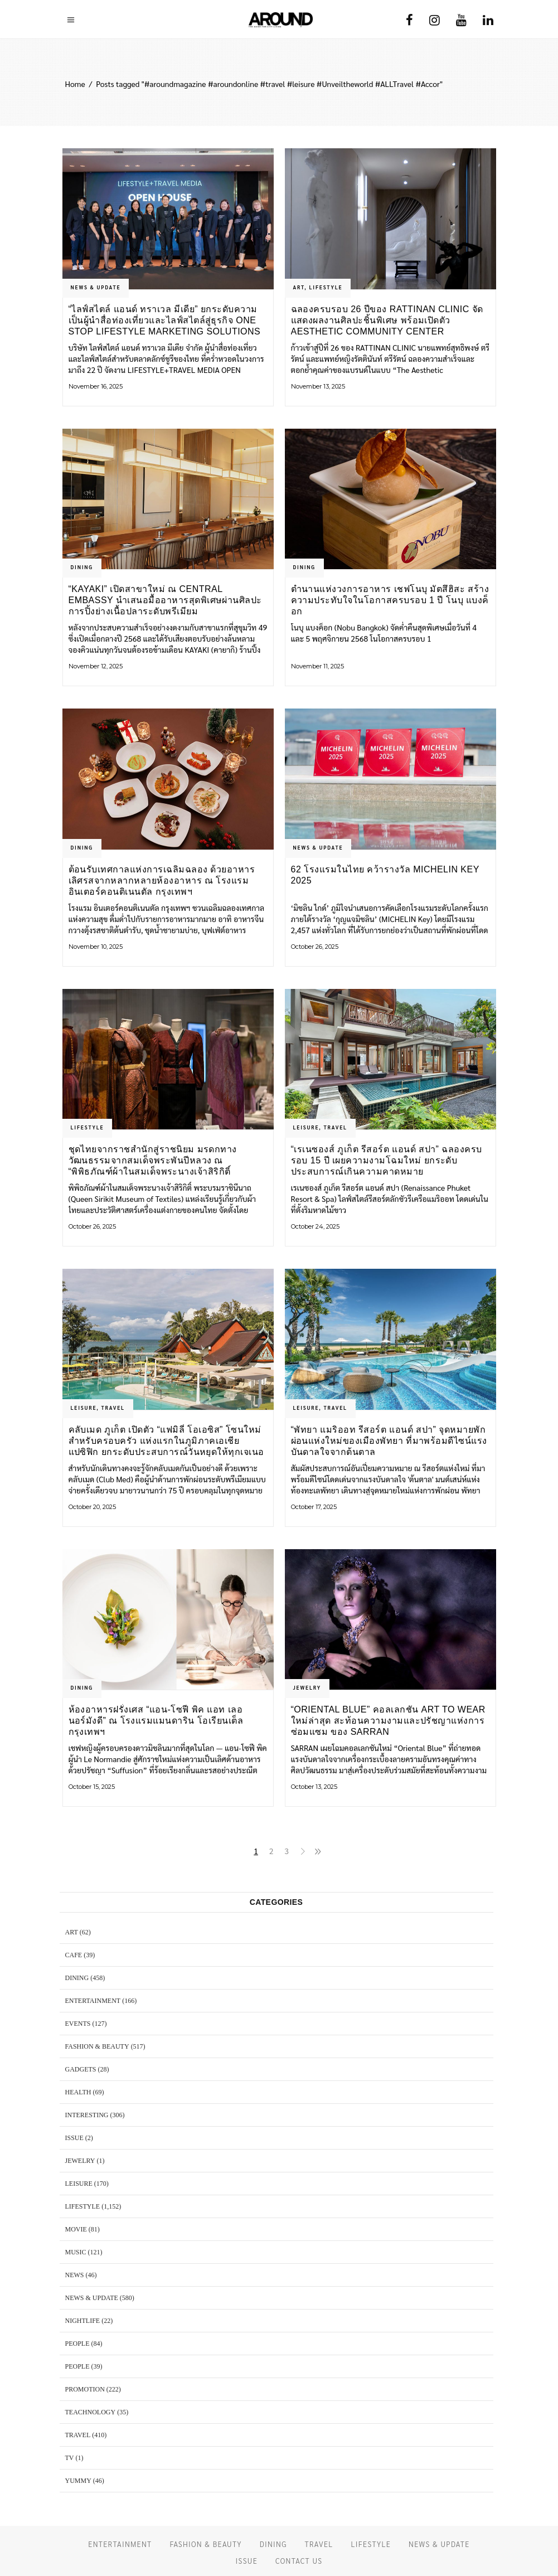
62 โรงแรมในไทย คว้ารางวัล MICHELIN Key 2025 (385, 875)
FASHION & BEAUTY (97, 2046)
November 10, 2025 (96, 946)
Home (75, 84)
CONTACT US (298, 2560)
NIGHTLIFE (82, 2321)
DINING (82, 567)
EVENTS (78, 2023)
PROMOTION (85, 2389)
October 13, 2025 (314, 1787)
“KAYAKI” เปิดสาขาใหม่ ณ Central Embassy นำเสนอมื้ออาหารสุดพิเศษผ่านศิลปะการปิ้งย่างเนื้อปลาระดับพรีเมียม (165, 600)
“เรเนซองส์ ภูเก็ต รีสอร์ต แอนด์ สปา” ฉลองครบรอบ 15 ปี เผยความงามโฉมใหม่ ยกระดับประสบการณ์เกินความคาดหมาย (386, 1160)
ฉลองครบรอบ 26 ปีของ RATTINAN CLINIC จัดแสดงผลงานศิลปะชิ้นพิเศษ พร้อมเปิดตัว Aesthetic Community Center (387, 320)
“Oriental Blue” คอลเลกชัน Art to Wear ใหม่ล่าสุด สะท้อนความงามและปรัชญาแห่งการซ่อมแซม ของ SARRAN (388, 1720)
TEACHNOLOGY (90, 2412)
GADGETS (80, 2069)
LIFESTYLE (325, 287)
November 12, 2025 (96, 666)
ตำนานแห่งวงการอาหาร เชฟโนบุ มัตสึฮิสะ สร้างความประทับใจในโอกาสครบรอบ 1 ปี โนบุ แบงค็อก (390, 600)
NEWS (74, 2275)
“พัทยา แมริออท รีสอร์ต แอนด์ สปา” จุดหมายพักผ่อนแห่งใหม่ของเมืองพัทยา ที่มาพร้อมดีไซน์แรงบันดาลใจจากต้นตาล (389, 1441)
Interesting (87, 2115)
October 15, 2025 (92, 1787)
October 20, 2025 (92, 1507)
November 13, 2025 (318, 386)
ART (299, 287)
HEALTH (78, 2092)
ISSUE (74, 2138)
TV (69, 2458)
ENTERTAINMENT (93, 2001)
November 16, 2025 (96, 386)
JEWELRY (307, 1687)
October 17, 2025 (314, 1507)
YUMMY (78, 2481)
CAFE (74, 1955)
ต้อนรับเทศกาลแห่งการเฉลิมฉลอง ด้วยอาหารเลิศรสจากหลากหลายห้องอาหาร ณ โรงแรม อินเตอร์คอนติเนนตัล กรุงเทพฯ (162, 880)
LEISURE (306, 1127)
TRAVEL (335, 1127)
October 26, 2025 (314, 946)
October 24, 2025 (315, 1226)
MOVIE (76, 2229)
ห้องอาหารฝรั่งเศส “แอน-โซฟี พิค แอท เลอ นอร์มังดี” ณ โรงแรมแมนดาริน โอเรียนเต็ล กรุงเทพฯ (156, 1720)
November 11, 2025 (317, 666)
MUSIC (75, 2252)
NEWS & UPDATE (96, 287)
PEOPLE (77, 2343)
